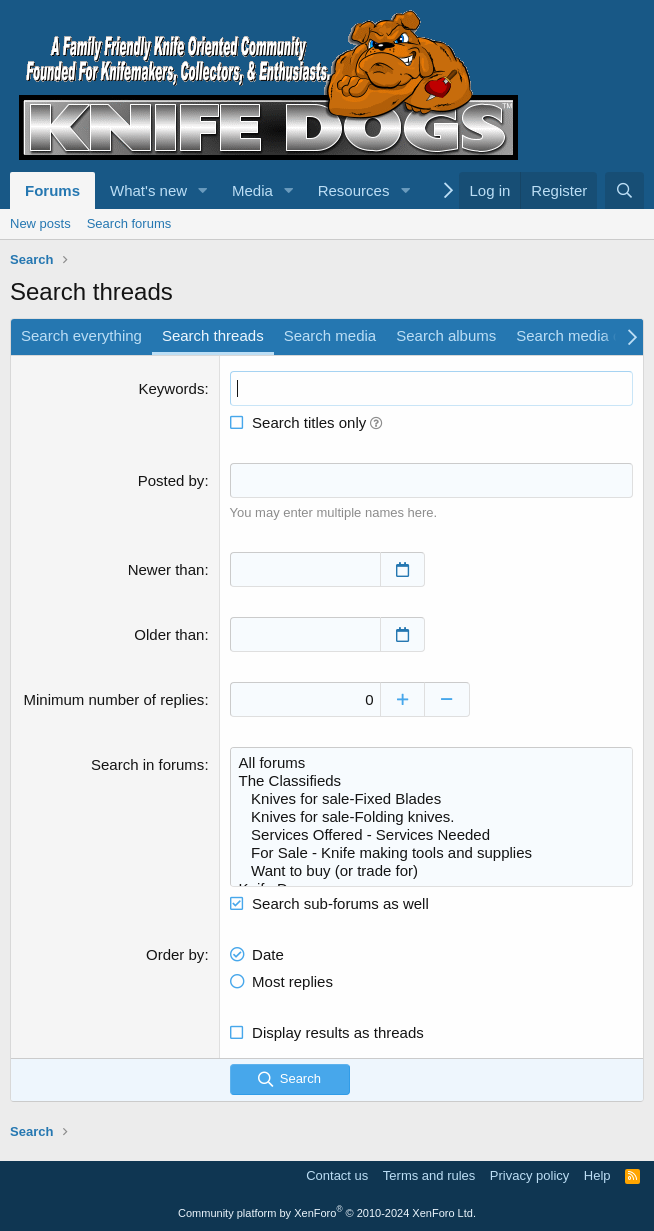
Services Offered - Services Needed (431, 835)
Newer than (166, 569)
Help (597, 1175)
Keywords (172, 388)
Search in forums (147, 764)
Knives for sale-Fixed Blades (431, 799)
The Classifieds (431, 781)
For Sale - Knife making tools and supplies (431, 853)
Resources (354, 190)
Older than (169, 634)
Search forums (129, 223)
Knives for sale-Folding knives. (431, 817)
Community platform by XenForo (327, 1213)
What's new (148, 190)
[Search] (624, 190)
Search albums (446, 335)
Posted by (171, 480)
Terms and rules (429, 1175)
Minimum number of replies (113, 699)
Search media (330, 335)
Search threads (213, 335)
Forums (52, 190)
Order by (175, 954)
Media (252, 190)
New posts (40, 223)
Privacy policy (529, 1175)
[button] (203, 190)
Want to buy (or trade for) (431, 871)
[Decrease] (447, 699)
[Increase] (402, 699)
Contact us (337, 1175)
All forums (431, 763)
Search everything (81, 335)
